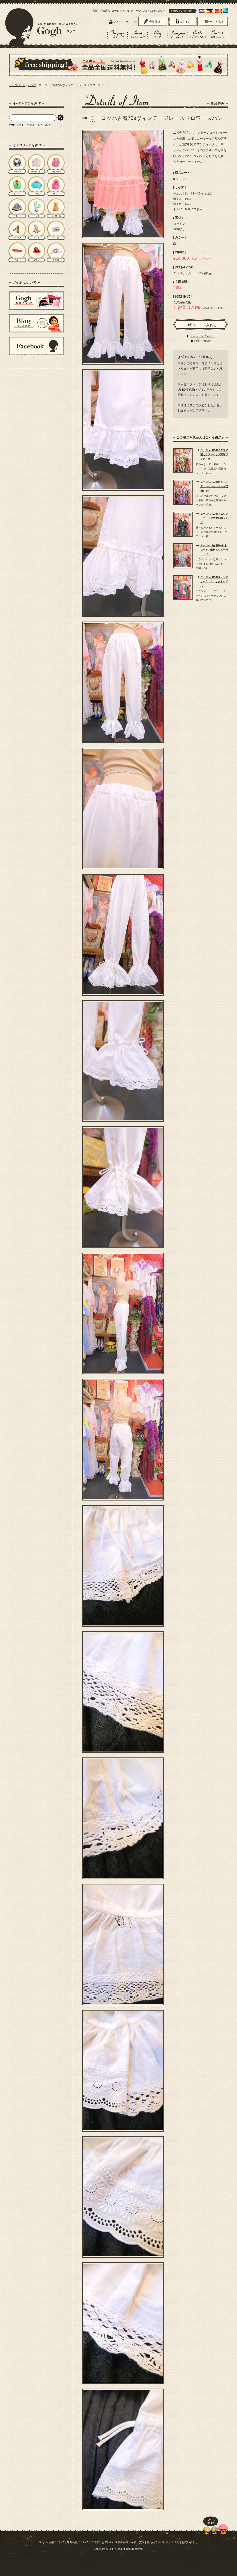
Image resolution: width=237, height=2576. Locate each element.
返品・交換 (137, 2542)
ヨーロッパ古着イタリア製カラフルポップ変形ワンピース (214, 454)
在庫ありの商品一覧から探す (34, 125)
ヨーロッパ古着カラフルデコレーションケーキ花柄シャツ (214, 486)
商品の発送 (122, 2542)
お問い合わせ (202, 340)
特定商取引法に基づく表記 (163, 2542)
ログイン (185, 21)
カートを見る (215, 21)
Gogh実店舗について (52, 2542)
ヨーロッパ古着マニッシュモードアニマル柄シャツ (214, 518)
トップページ (17, 85)
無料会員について (78, 2542)
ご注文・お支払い (102, 2542)
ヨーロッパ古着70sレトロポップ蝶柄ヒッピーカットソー (214, 549)
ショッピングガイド (202, 336)
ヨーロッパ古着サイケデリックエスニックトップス (214, 581)
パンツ (32, 85)
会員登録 (154, 21)
